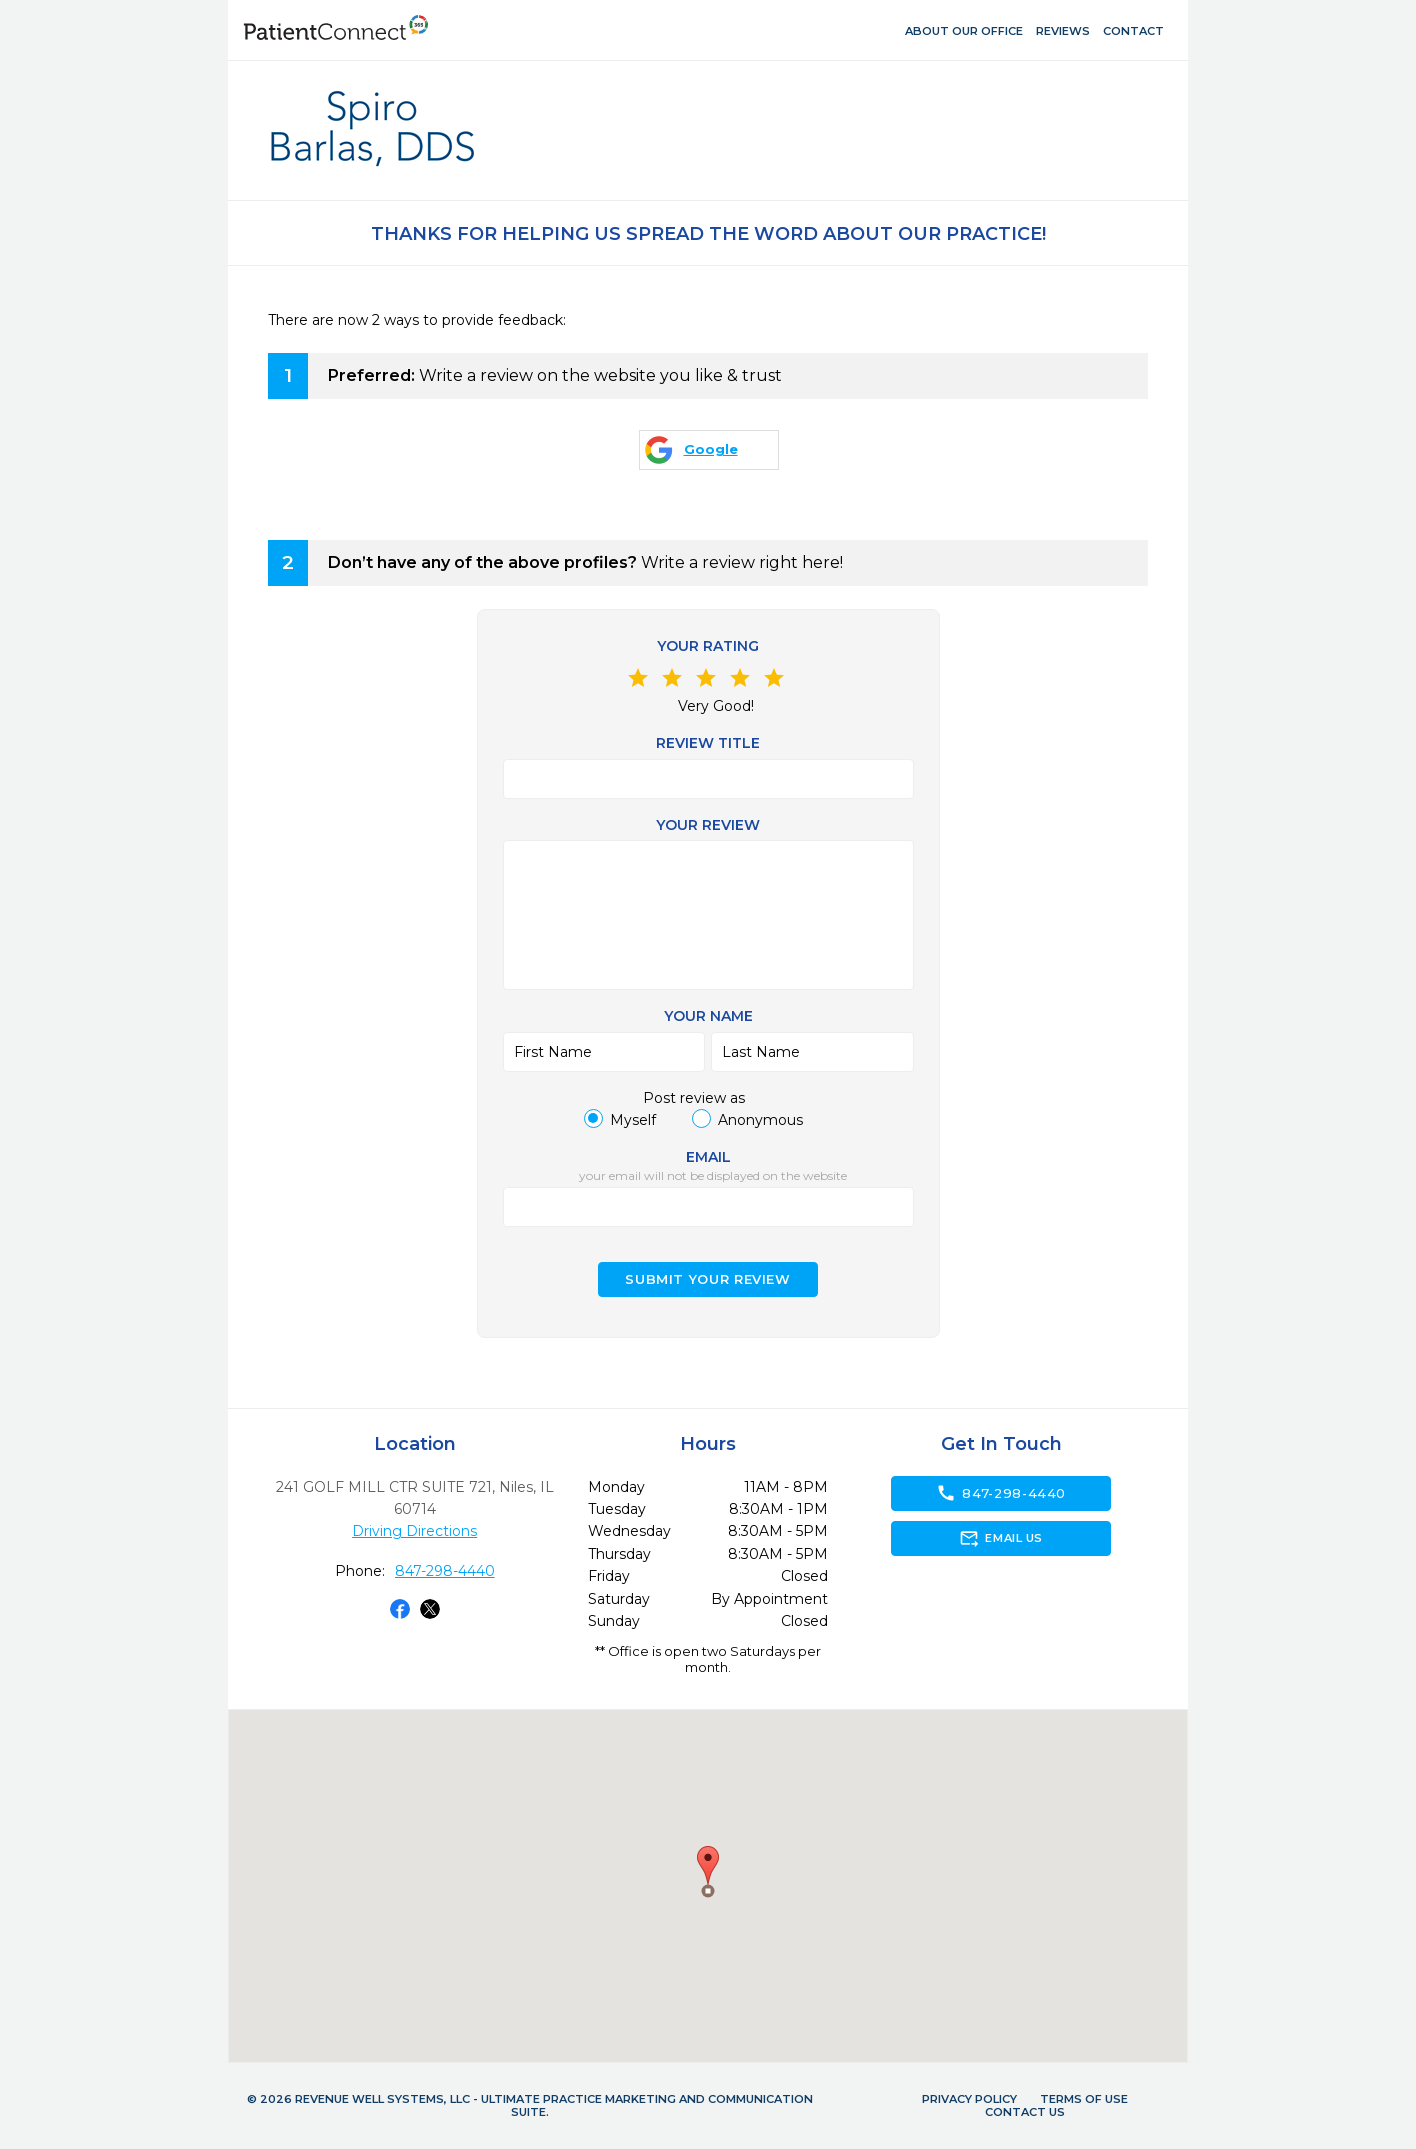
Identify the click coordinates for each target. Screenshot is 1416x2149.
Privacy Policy (969, 2099)
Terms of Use (1084, 2099)
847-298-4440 (445, 1571)
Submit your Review (708, 1279)
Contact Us (1025, 2112)
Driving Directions (414, 1531)
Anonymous (760, 1120)
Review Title (708, 743)
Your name (708, 1016)
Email (708, 1157)
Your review (708, 825)
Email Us (1000, 1538)
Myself (633, 1120)
